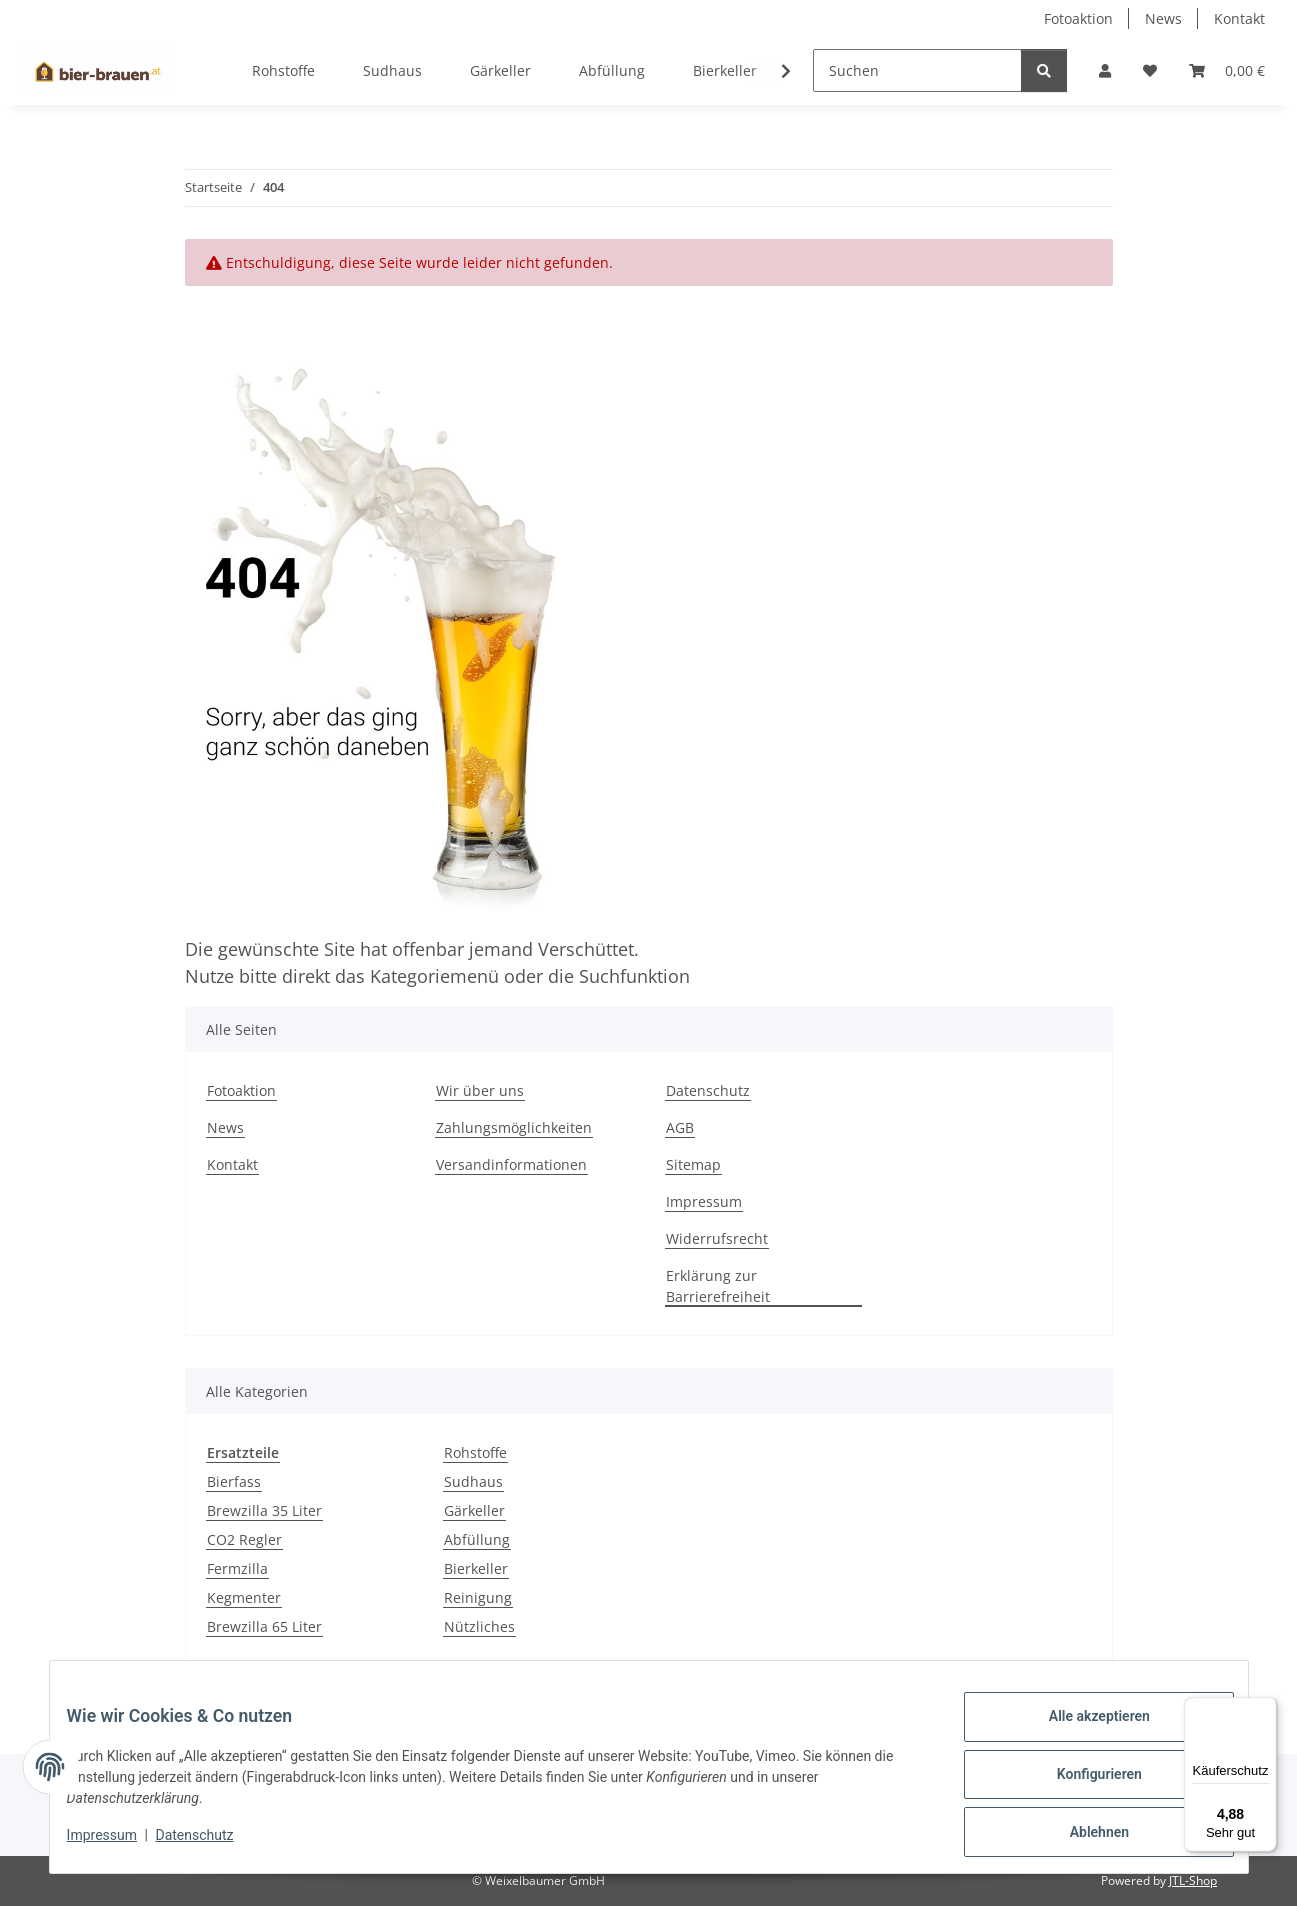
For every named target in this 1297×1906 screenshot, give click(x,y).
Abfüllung (477, 1539)
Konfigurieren (1084, 1783)
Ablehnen (1084, 1835)
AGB (680, 1127)
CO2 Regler (244, 1539)
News (1163, 18)
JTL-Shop (1193, 1880)
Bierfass (234, 1481)
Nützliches (479, 1626)
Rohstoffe (475, 1452)
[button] (1105, 70)
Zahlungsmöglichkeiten (514, 1127)
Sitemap (693, 1164)
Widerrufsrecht (717, 1238)
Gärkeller (474, 1510)
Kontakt (1239, 18)
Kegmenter (244, 1597)
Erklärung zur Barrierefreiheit (718, 1286)
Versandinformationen (511, 1164)
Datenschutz (209, 1844)
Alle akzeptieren (1084, 1731)
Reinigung (478, 1597)
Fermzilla (237, 1568)
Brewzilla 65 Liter (264, 1626)
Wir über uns (480, 1090)
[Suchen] (917, 70)
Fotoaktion (1078, 18)
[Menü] (1265, 1709)
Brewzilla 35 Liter (264, 1510)
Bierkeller (476, 1568)
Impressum (117, 1844)
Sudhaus (473, 1481)
